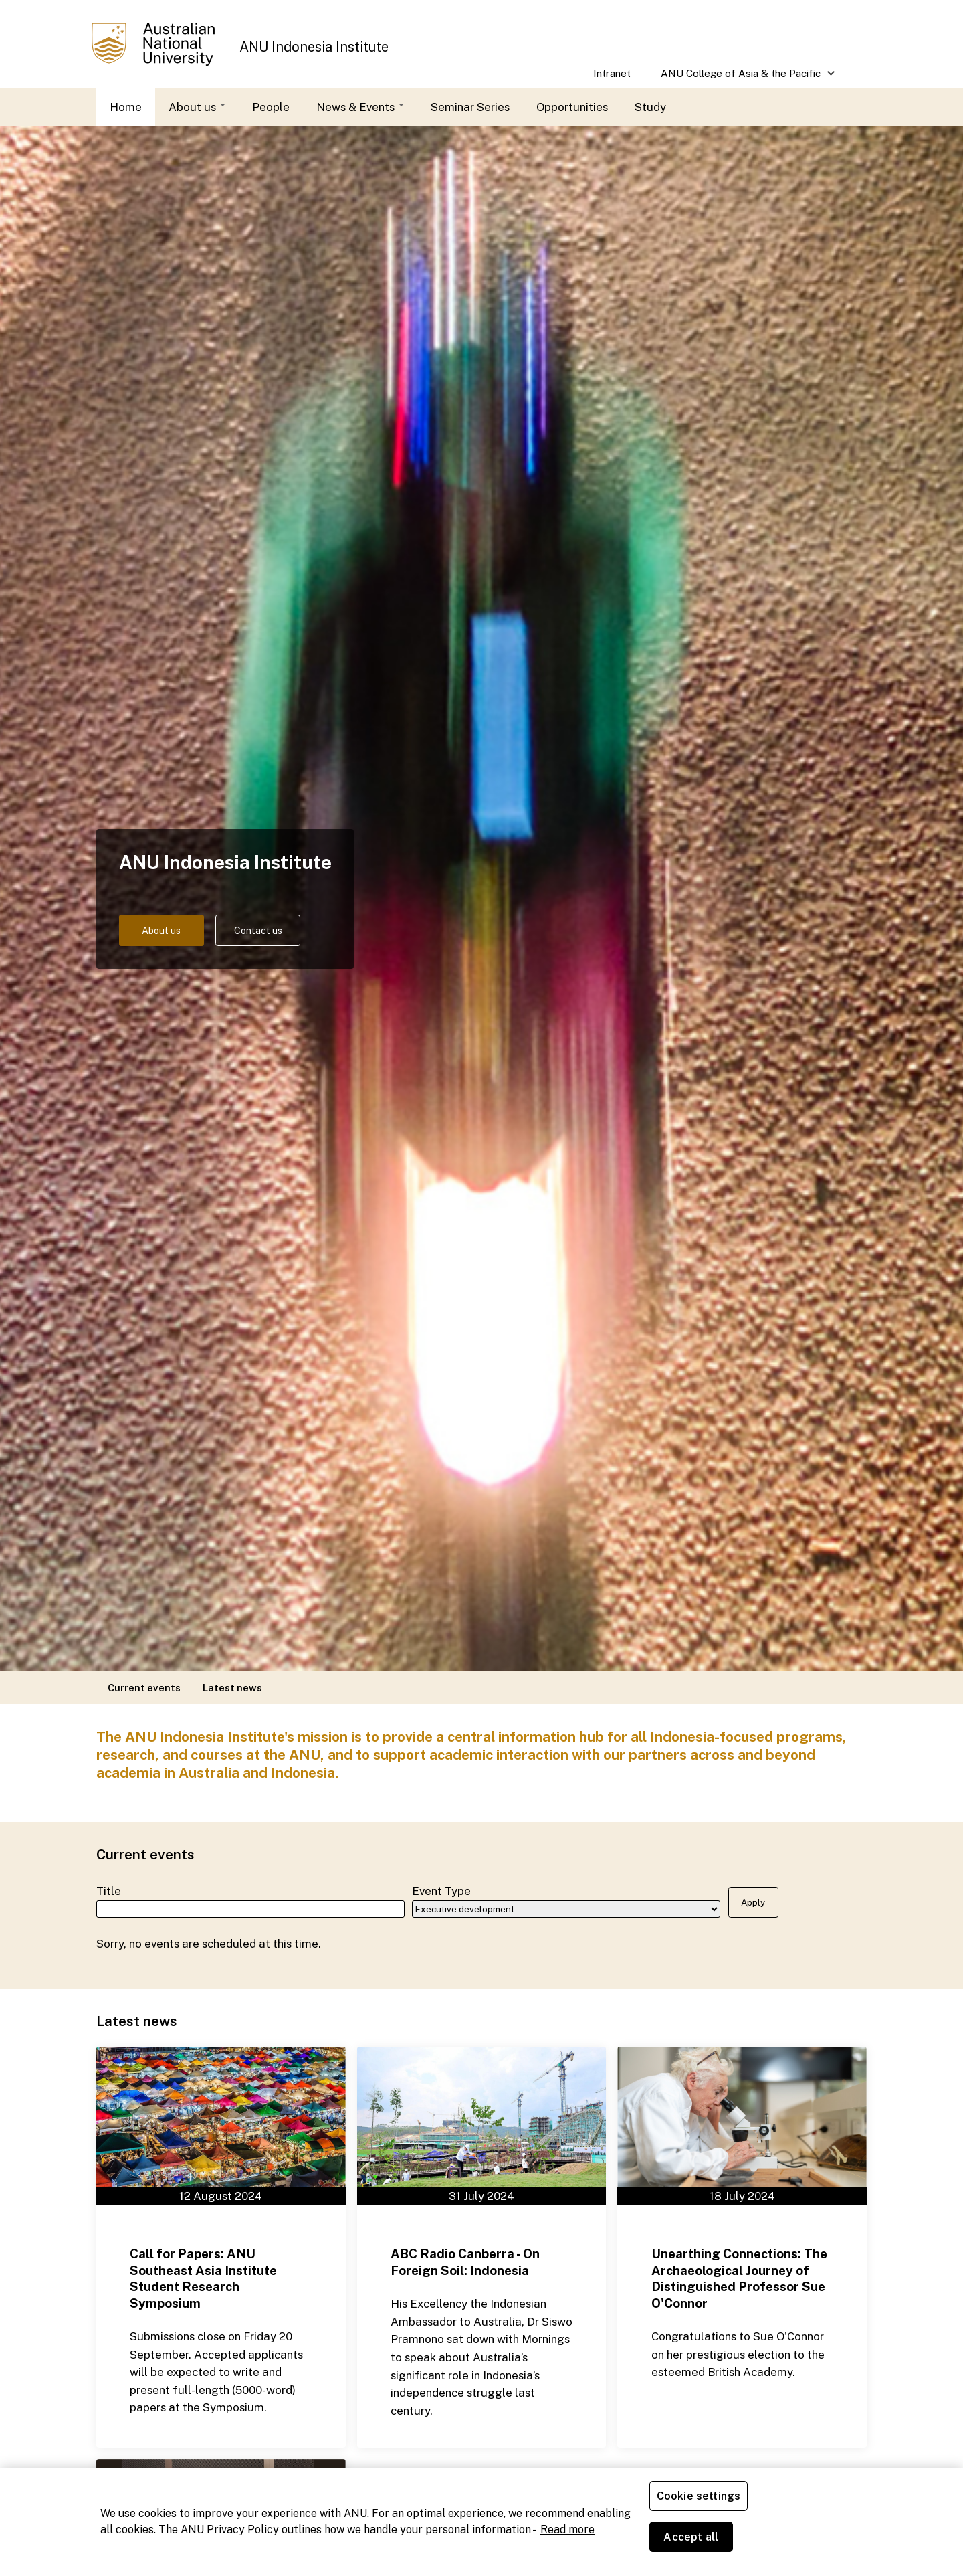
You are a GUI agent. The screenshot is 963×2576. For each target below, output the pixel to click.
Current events (144, 1687)
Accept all (805, 2542)
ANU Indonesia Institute (314, 47)
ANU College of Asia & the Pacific (741, 78)
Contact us (281, 930)
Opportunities (572, 107)
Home (126, 107)
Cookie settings (701, 2542)
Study (650, 107)
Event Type (441, 1889)
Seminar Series (470, 107)
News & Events (360, 107)
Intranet (612, 73)
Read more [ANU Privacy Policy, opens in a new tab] (567, 2549)
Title (108, 1889)
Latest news (232, 1687)
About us (197, 107)
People (271, 107)
